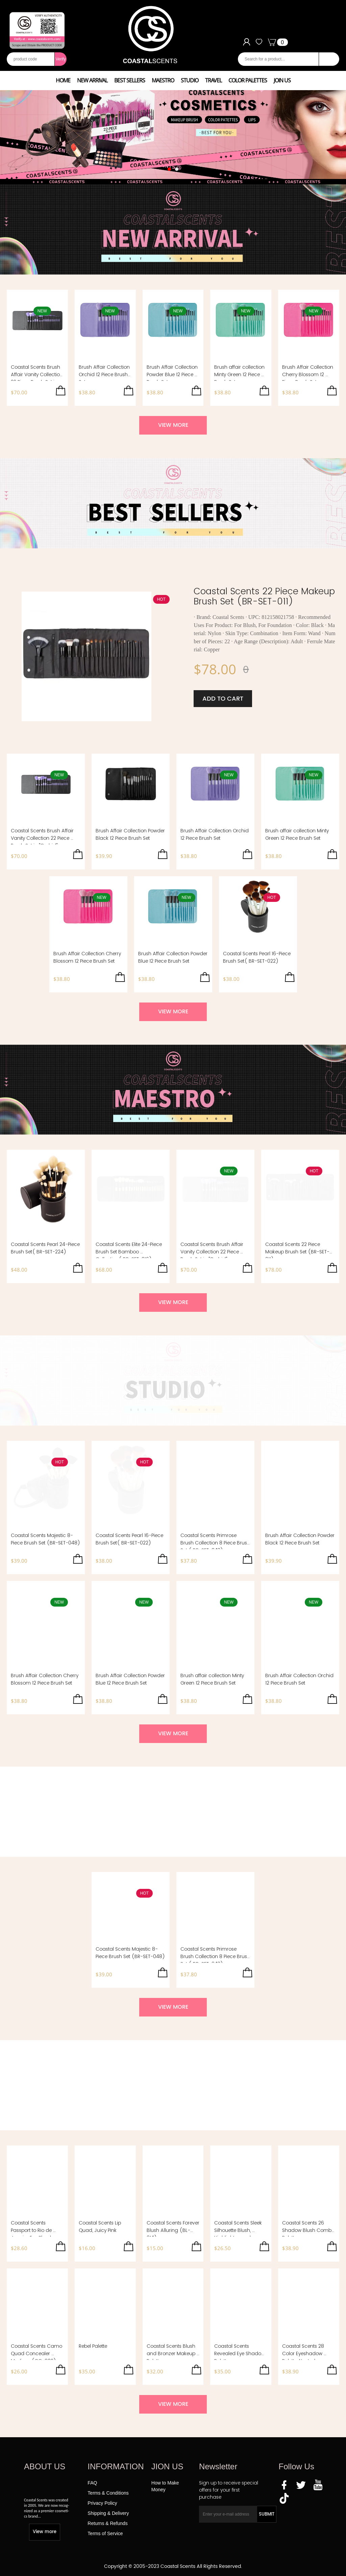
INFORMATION (116, 2466)
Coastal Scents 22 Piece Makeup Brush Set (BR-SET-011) (264, 596)
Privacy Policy (102, 2503)
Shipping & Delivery (108, 2513)
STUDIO (189, 80)
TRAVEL (213, 80)
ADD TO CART (222, 699)
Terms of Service (105, 2533)
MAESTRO (163, 80)
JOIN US (282, 80)
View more (44, 2531)
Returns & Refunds (107, 2523)
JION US (167, 2466)
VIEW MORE (173, 425)
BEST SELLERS (129, 80)
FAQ (92, 2483)
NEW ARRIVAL (92, 80)
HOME (63, 80)
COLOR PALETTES (247, 80)
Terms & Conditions (108, 2493)
